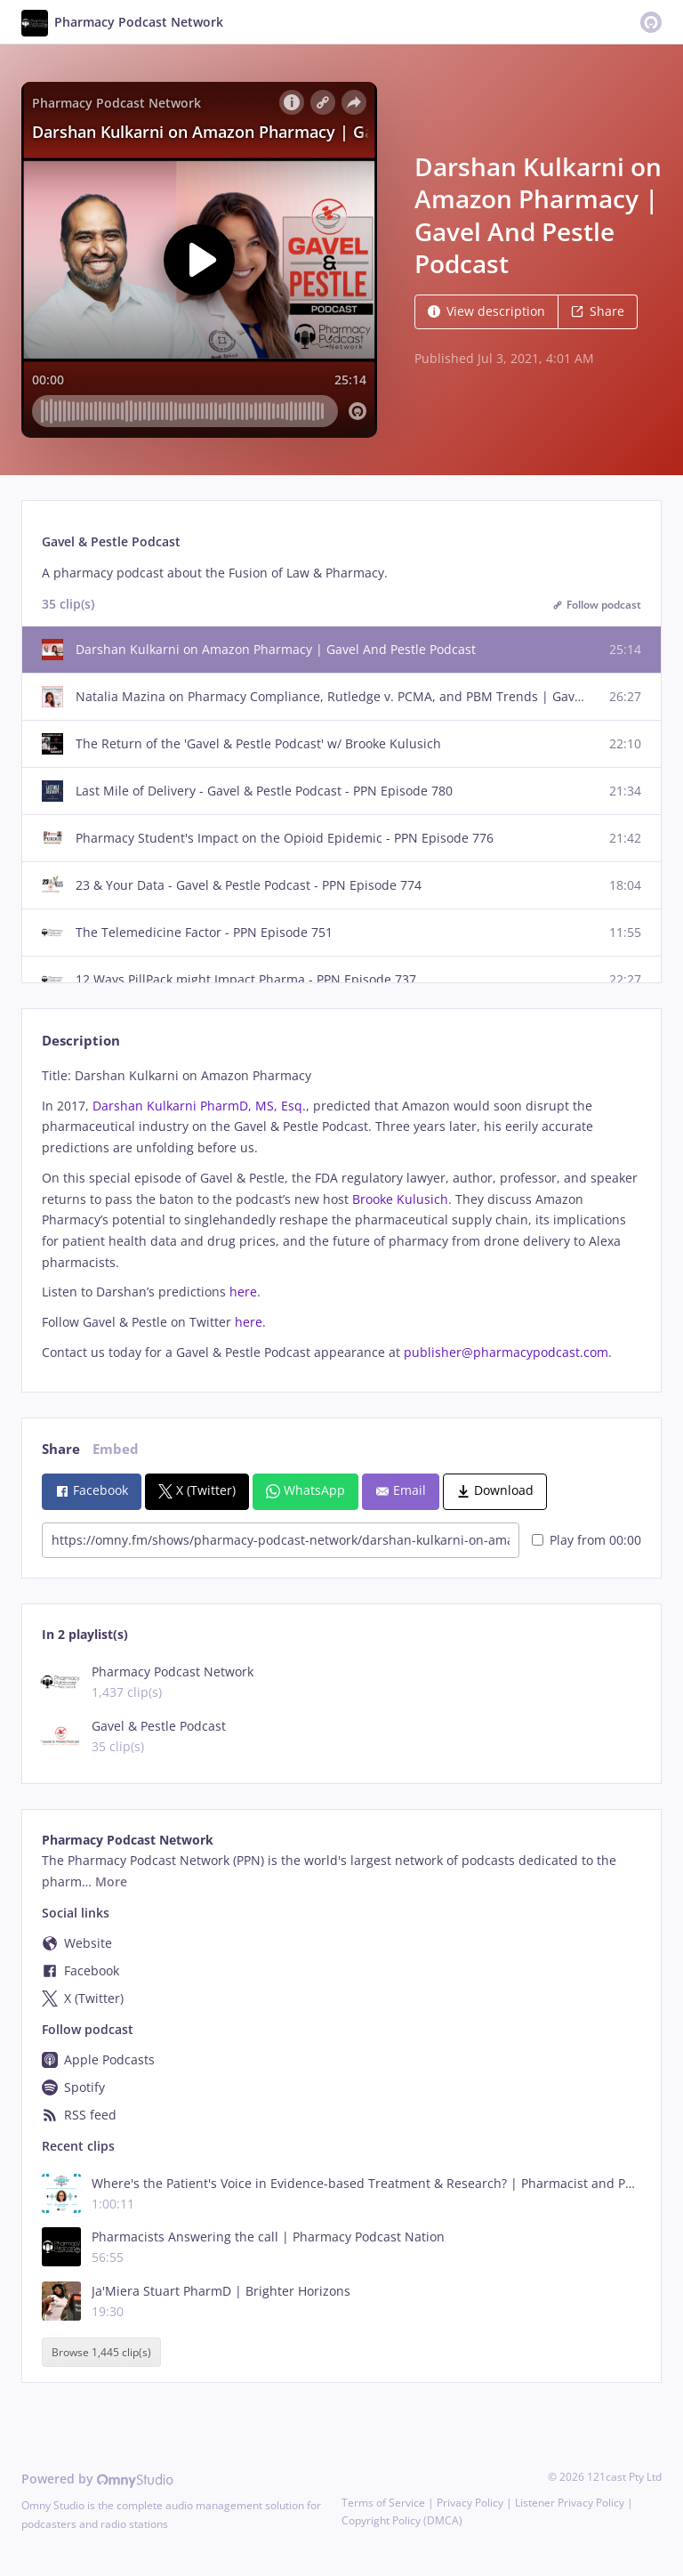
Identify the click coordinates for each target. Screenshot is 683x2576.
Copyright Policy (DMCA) (402, 2520)
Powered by (97, 2478)
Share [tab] (61, 1449)
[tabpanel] (341, 1214)
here (243, 1291)
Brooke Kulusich (400, 1199)
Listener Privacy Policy (569, 2502)
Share (597, 311)
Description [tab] (81, 1040)
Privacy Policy (470, 2502)
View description (486, 311)
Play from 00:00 (586, 1539)
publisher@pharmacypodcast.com (506, 1352)
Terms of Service (383, 2502)
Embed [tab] (115, 1449)
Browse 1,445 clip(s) (101, 2352)
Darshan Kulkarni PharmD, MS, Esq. (199, 1105)
